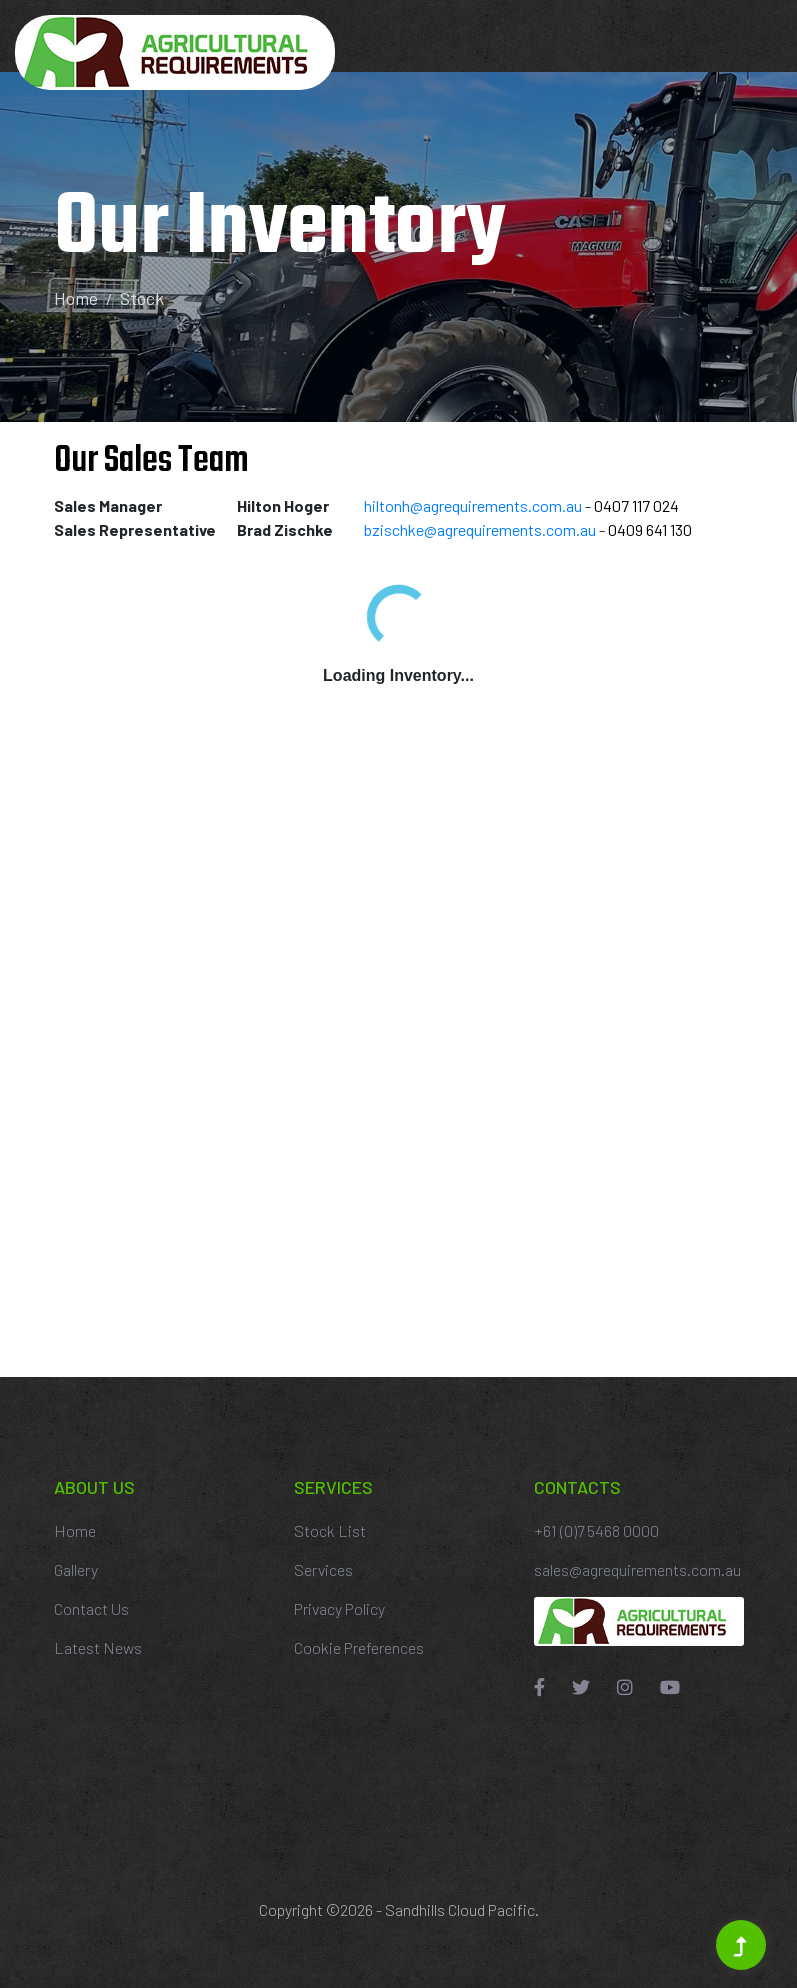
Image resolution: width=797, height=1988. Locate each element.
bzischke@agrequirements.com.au (480, 529)
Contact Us (91, 1608)
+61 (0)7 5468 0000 (596, 1530)
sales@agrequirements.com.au (637, 1569)
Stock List (330, 1530)
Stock (142, 298)
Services (323, 1569)
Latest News (98, 1647)
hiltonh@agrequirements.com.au (473, 505)
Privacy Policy (339, 1608)
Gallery (76, 1569)
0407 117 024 (636, 505)
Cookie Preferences (359, 1647)
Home (76, 298)
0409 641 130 (650, 529)
